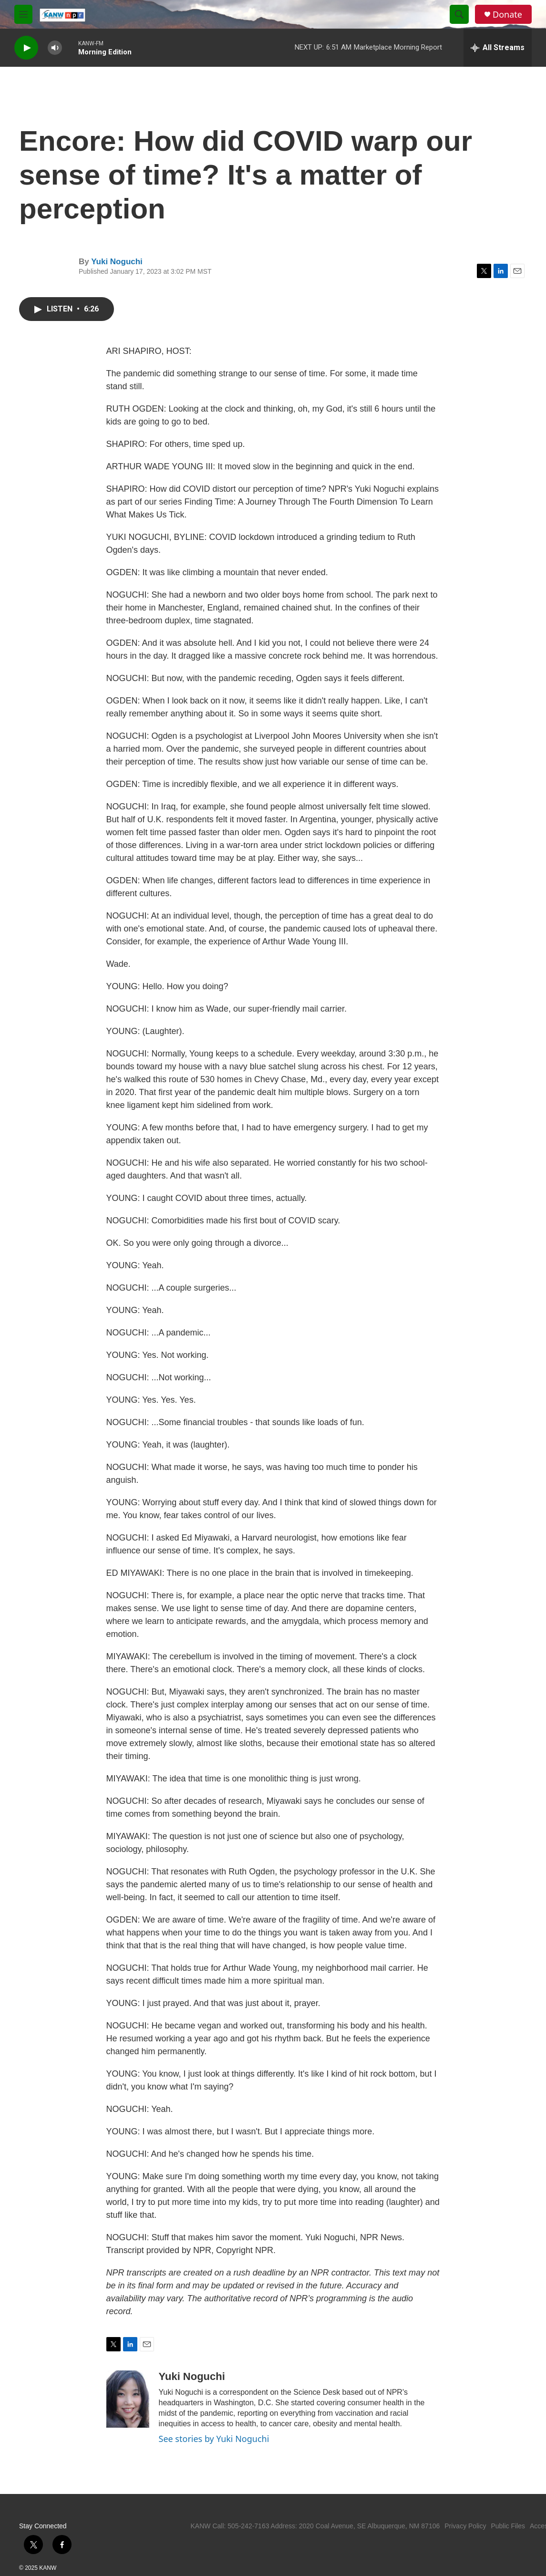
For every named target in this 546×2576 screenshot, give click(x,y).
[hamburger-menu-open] (23, 14)
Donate (507, 15)
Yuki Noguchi (117, 261)
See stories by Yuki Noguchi (214, 2438)
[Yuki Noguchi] (127, 2399)
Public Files (508, 2526)
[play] (26, 47)
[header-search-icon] (459, 14)
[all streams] (498, 48)
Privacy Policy (465, 2526)
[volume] (55, 48)
